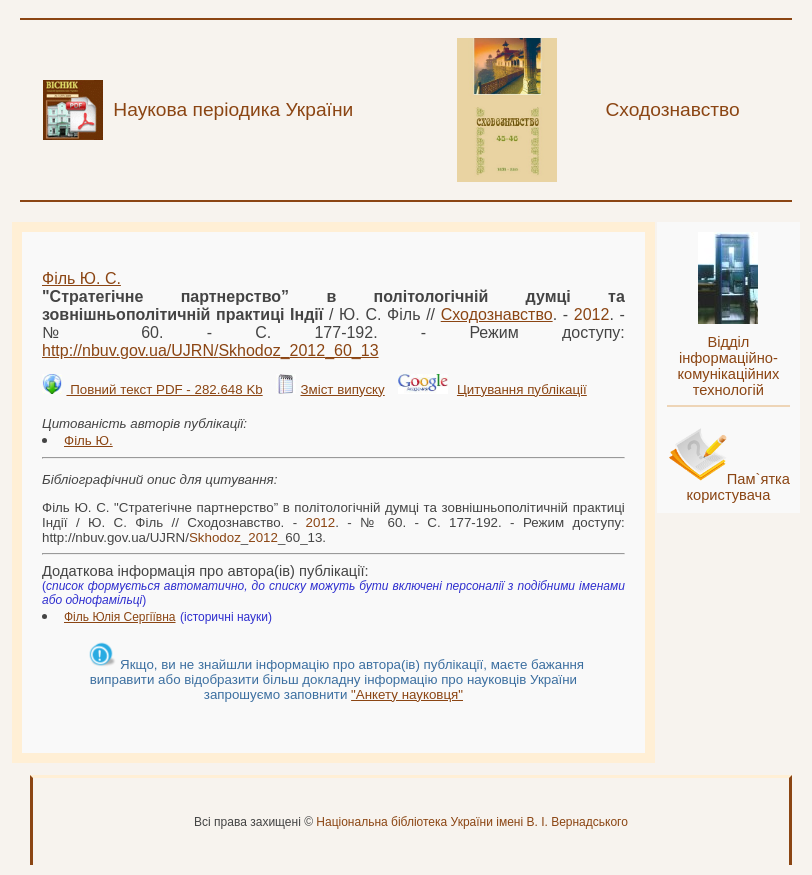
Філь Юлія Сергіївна (120, 617)
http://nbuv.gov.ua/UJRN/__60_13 (210, 350)
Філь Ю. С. (81, 278)
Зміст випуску (342, 389)
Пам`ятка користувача (738, 487)
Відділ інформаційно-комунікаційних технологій (728, 366)
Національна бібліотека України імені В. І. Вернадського (472, 822)
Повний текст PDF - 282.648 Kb (164, 389)
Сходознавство (497, 314)
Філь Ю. (88, 440)
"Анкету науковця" (407, 694)
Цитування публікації (522, 389)
